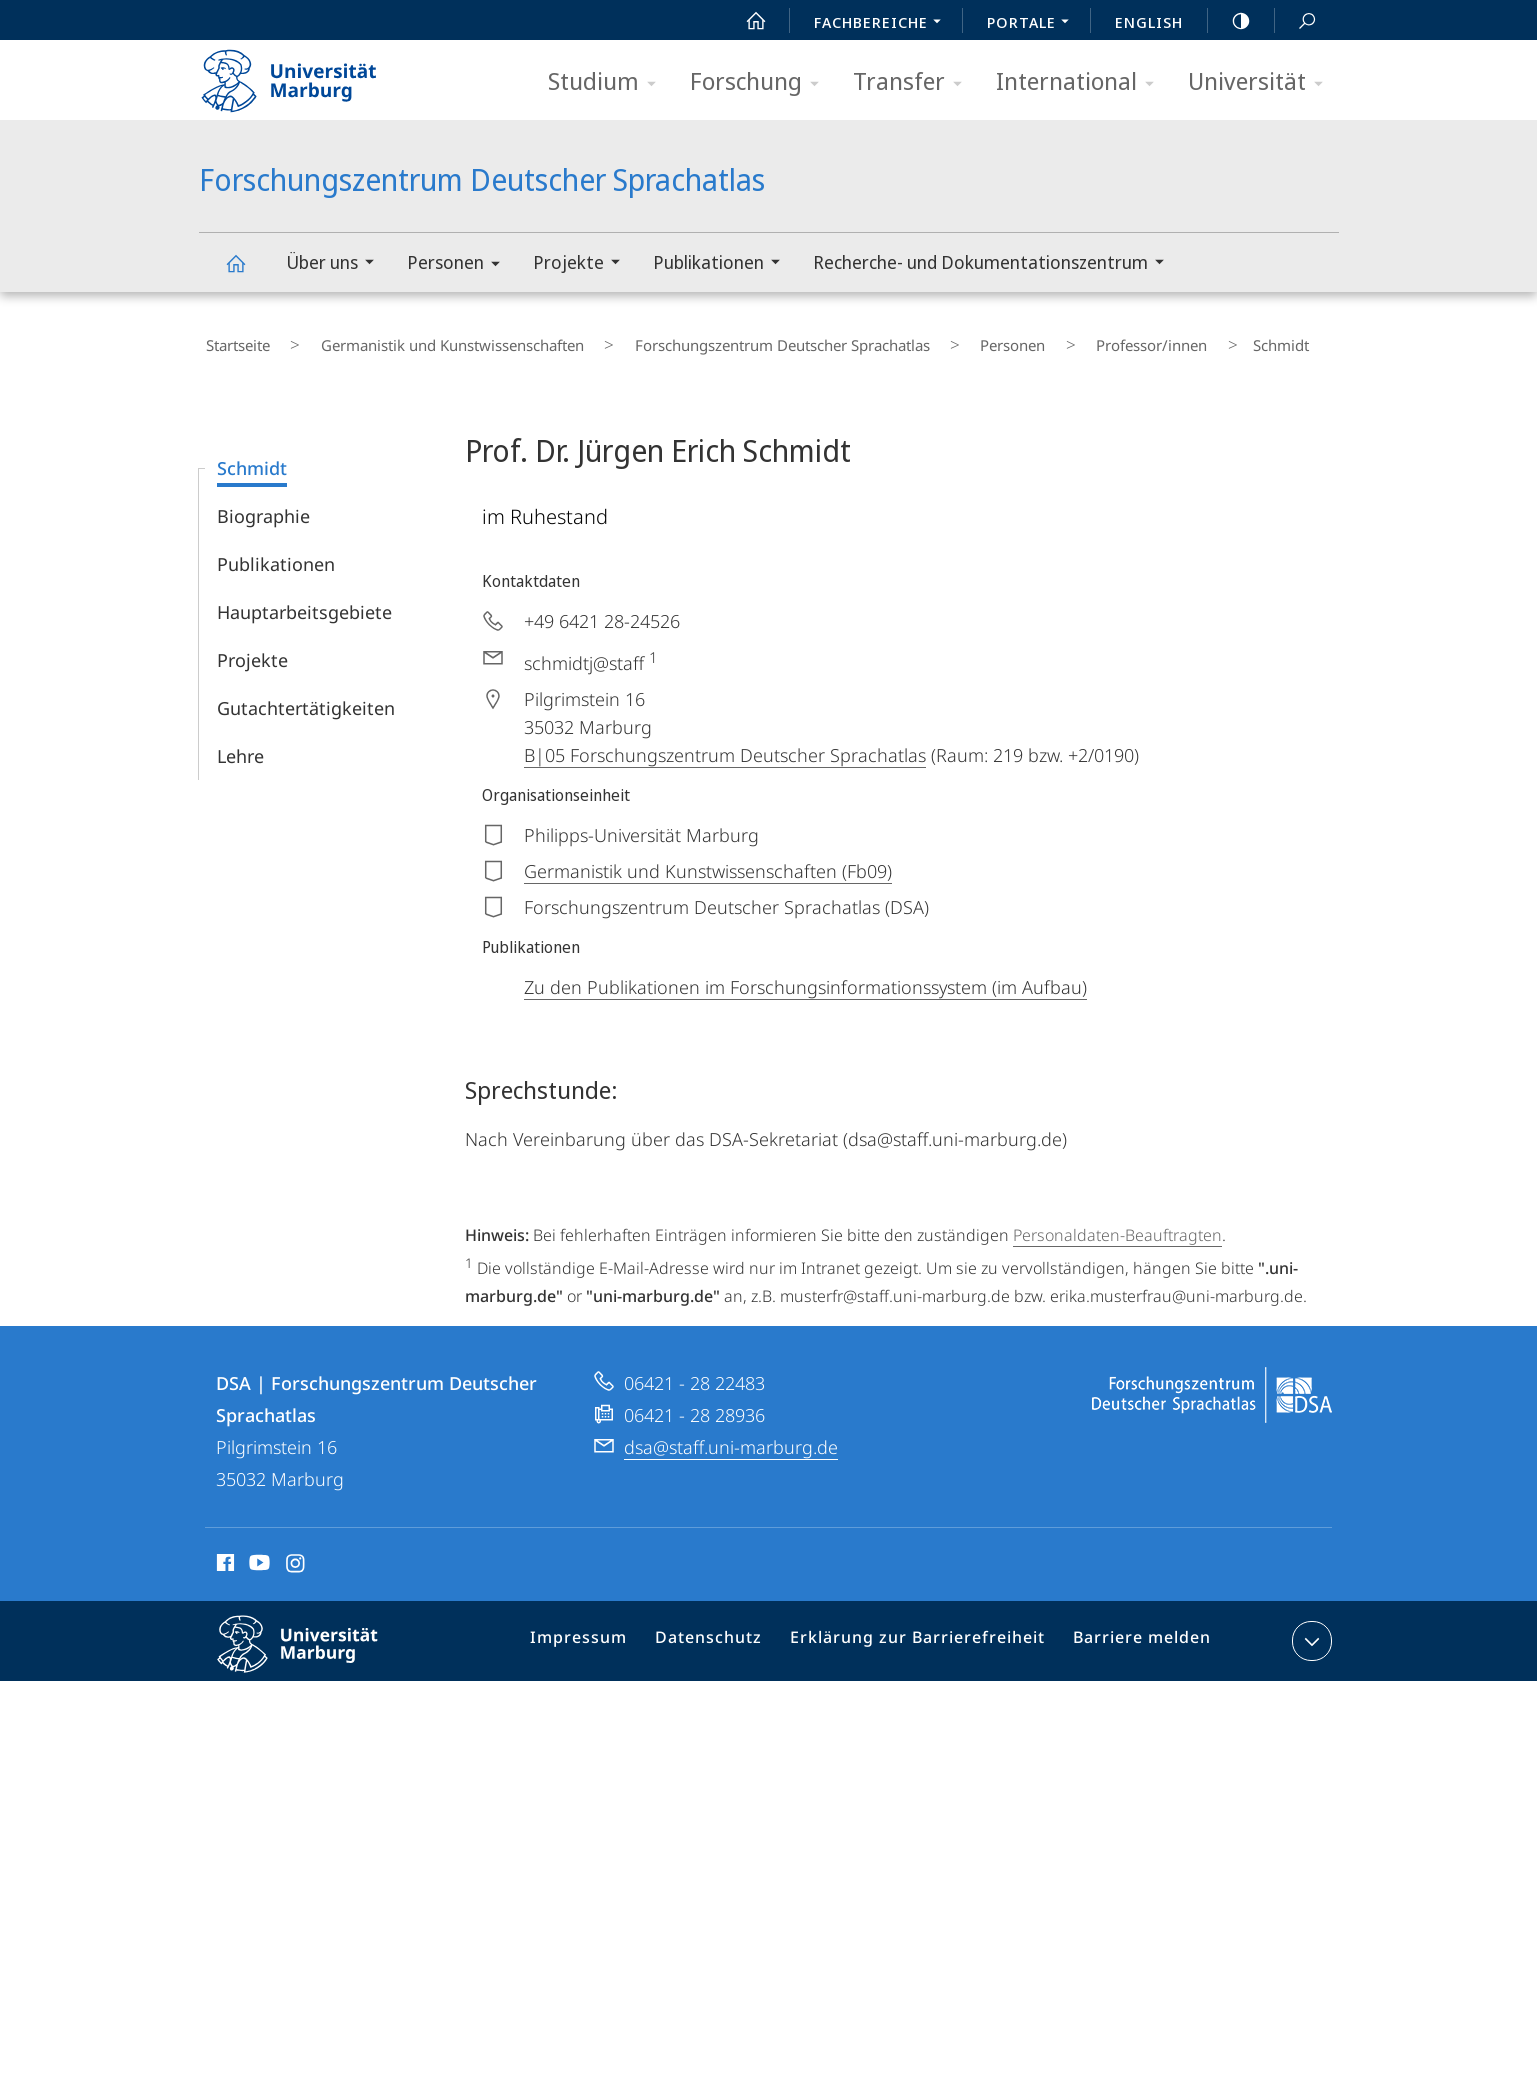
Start (745, 21)
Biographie (263, 502)
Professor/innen (1045, 339)
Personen (460, 265)
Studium (608, 82)
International (1081, 82)
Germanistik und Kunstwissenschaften (420, 339)
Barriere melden (1134, 1631)
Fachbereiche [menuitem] (883, 24)
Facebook (223, 1552)
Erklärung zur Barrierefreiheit (924, 1631)
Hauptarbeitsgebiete (304, 598)
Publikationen (723, 264)
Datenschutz (728, 1631)
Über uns (336, 264)
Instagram (296, 1552)
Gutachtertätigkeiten (306, 694)
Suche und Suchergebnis (1296, 21)
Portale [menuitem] (1033, 24)
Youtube (257, 1552)
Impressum (606, 1631)
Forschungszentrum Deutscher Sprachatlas (247, 272)
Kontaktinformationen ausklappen (1309, 1627)
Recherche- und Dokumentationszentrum (995, 264)
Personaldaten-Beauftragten (1117, 1221)
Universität (1262, 82)
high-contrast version (1230, 21)
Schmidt (252, 454)
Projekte (583, 264)
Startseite (231, 339)
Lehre (240, 742)
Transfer (914, 82)
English (1149, 22)
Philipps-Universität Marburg (315, 1646)
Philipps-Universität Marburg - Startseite (306, 74)
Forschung (761, 82)
